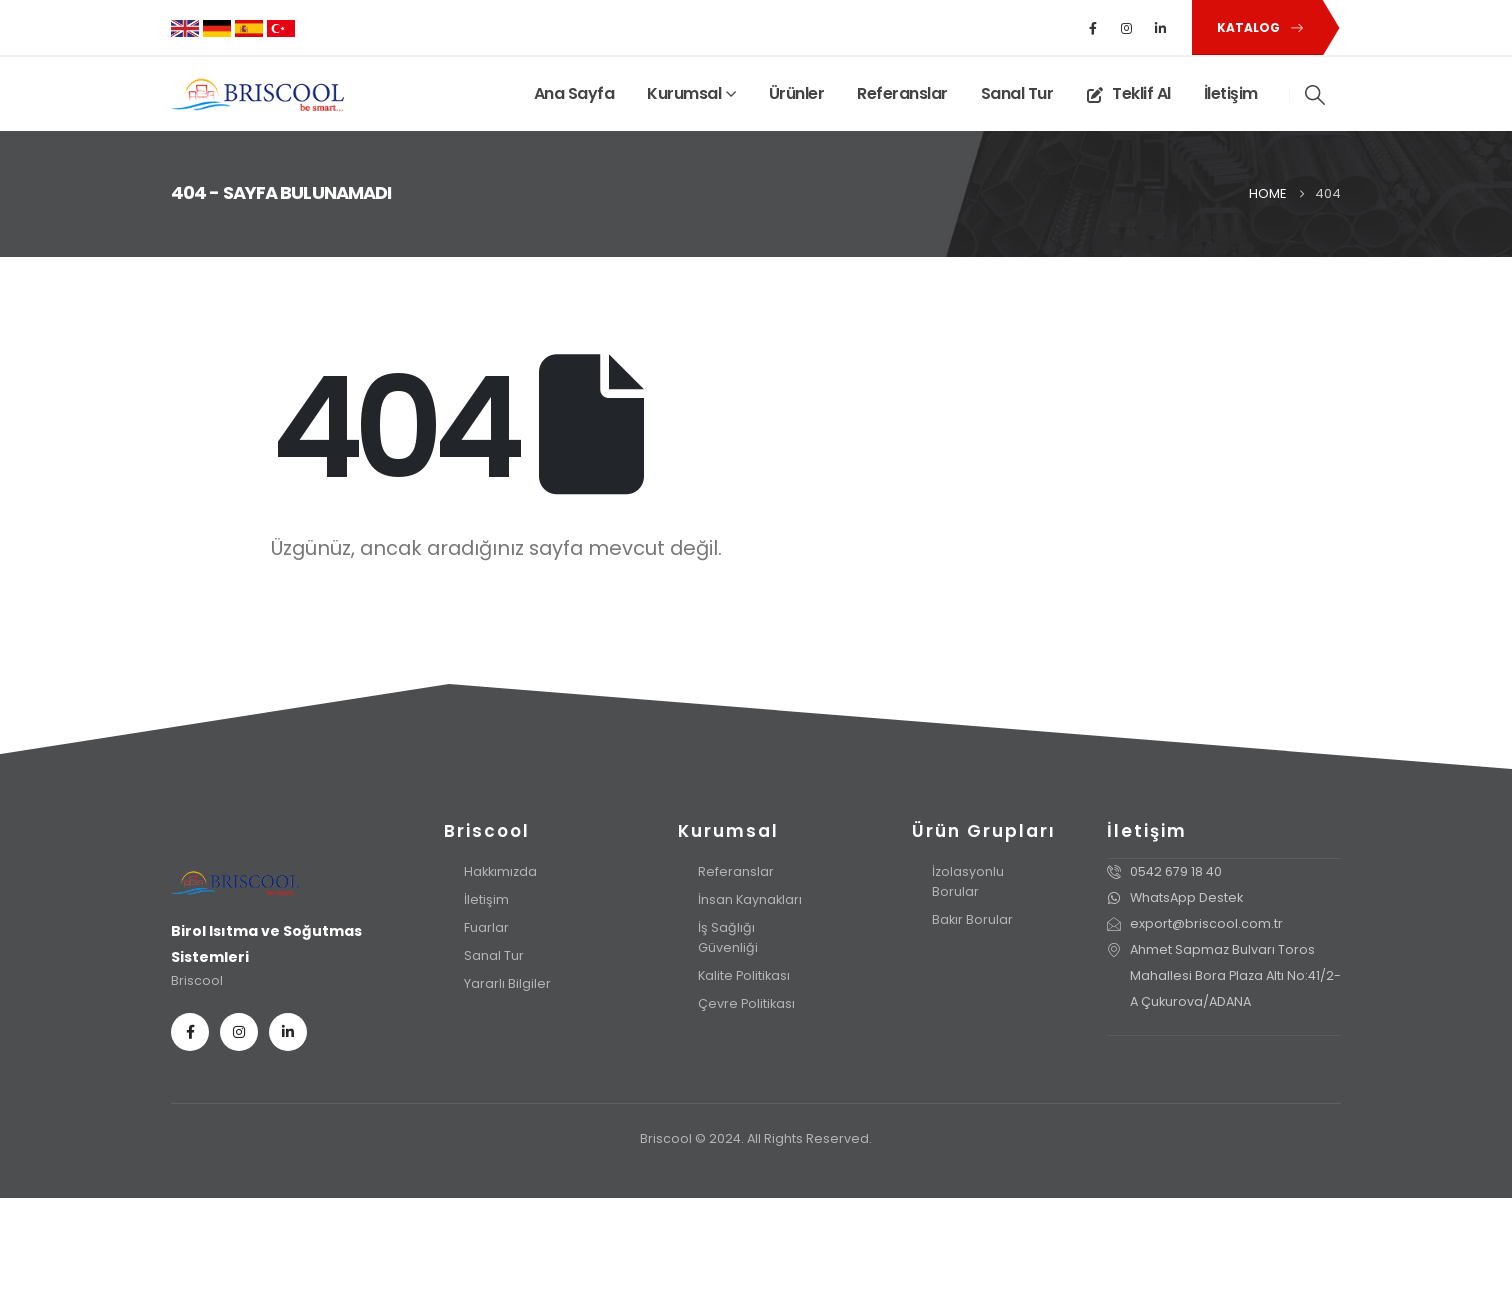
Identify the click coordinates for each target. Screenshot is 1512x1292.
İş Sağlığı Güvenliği (728, 937)
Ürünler (797, 93)
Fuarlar (486, 927)
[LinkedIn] (1161, 28)
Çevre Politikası (746, 1003)
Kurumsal (684, 93)
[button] (1256, 27)
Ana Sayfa (574, 93)
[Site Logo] (257, 94)
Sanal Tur (1017, 93)
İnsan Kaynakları (750, 899)
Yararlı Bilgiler (507, 983)
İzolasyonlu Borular (968, 881)
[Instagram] (1127, 28)
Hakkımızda (500, 871)
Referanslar (902, 93)
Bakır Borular (972, 919)
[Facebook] (1093, 28)
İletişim (1231, 93)
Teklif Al (1128, 93)
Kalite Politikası (744, 975)
